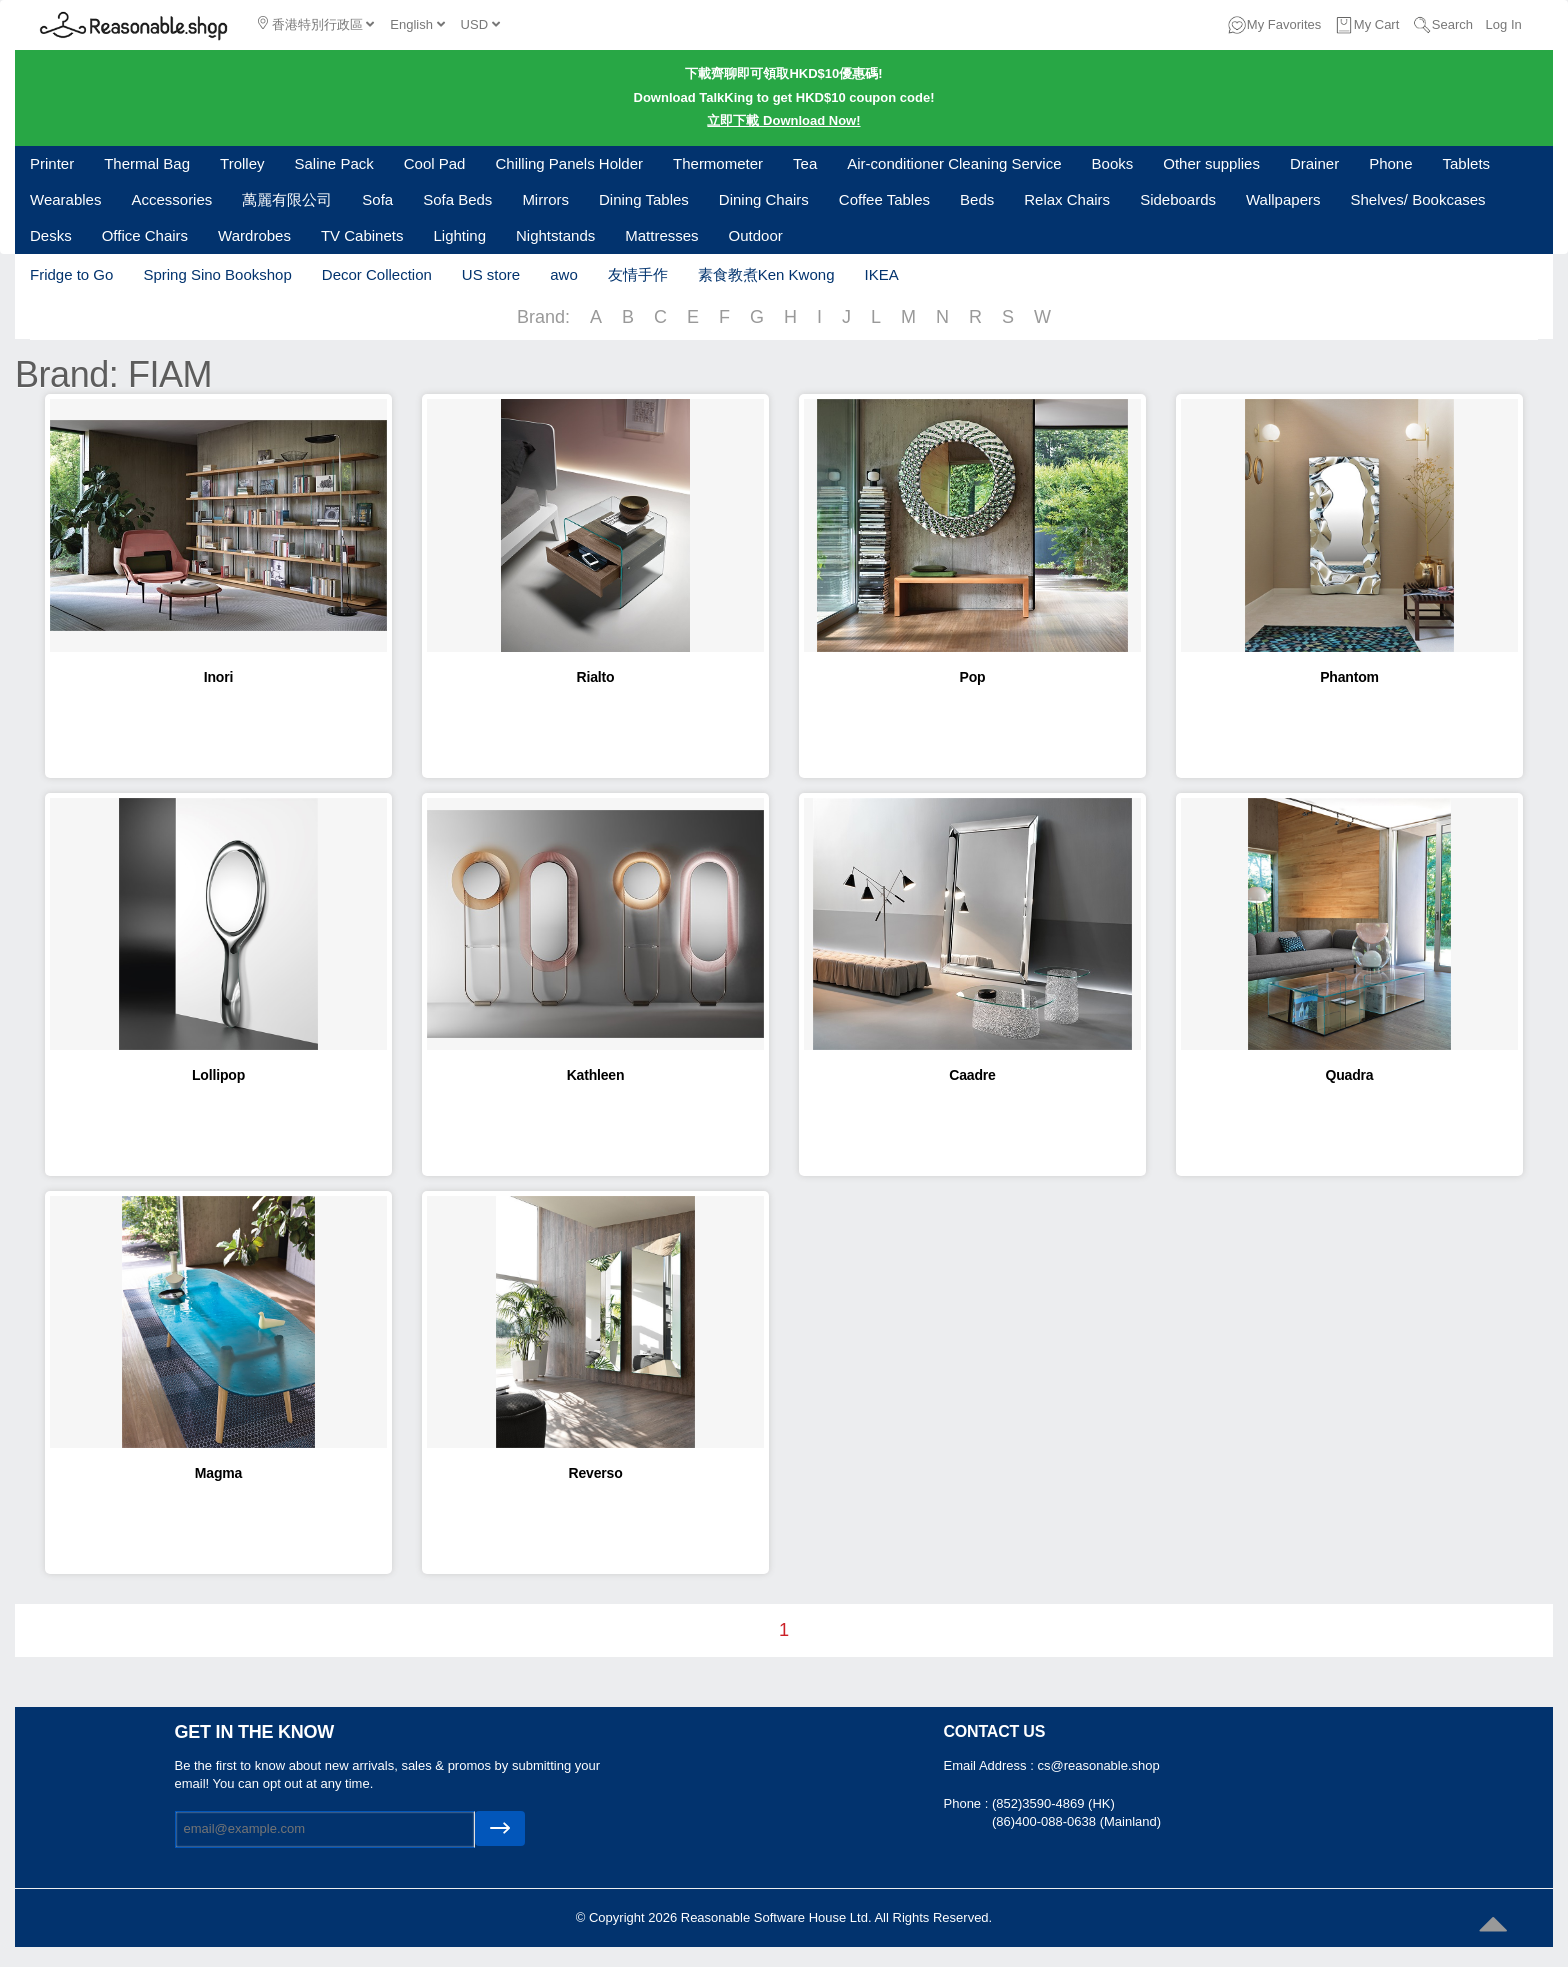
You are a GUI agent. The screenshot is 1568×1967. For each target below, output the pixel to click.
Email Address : (991, 1765)
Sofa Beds (457, 199)
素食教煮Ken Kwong (766, 274)
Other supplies (1211, 163)
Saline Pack (334, 163)
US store (491, 274)
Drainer (1314, 163)
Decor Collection (377, 274)
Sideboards (1178, 199)
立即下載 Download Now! (783, 120)
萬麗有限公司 (287, 199)
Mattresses (661, 235)
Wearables (65, 199)
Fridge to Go (71, 274)
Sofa (377, 199)
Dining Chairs (764, 199)
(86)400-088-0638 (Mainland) (1076, 1821)
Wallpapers (1283, 199)
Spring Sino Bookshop (217, 274)
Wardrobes (254, 235)
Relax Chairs (1067, 199)
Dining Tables (644, 199)
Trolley (242, 163)
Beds (977, 199)
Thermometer (718, 163)
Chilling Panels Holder (569, 163)
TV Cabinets (362, 235)
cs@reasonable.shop (1098, 1765)
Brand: (543, 317)
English (417, 24)
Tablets (1467, 163)
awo (564, 274)
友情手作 (638, 274)
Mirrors (545, 199)
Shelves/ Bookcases (1418, 199)
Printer (52, 163)
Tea (805, 163)
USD (480, 24)
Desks (51, 235)
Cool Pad (435, 163)
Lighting (459, 235)
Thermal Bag (147, 163)
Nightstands (555, 235)
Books (1113, 163)
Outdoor (756, 235)
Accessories (171, 199)
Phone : (968, 1803)
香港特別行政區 (316, 24)
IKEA (881, 274)
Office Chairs (145, 235)
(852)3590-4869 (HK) (1053, 1803)
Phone (1390, 163)
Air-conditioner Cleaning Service (954, 163)
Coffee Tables (884, 199)
